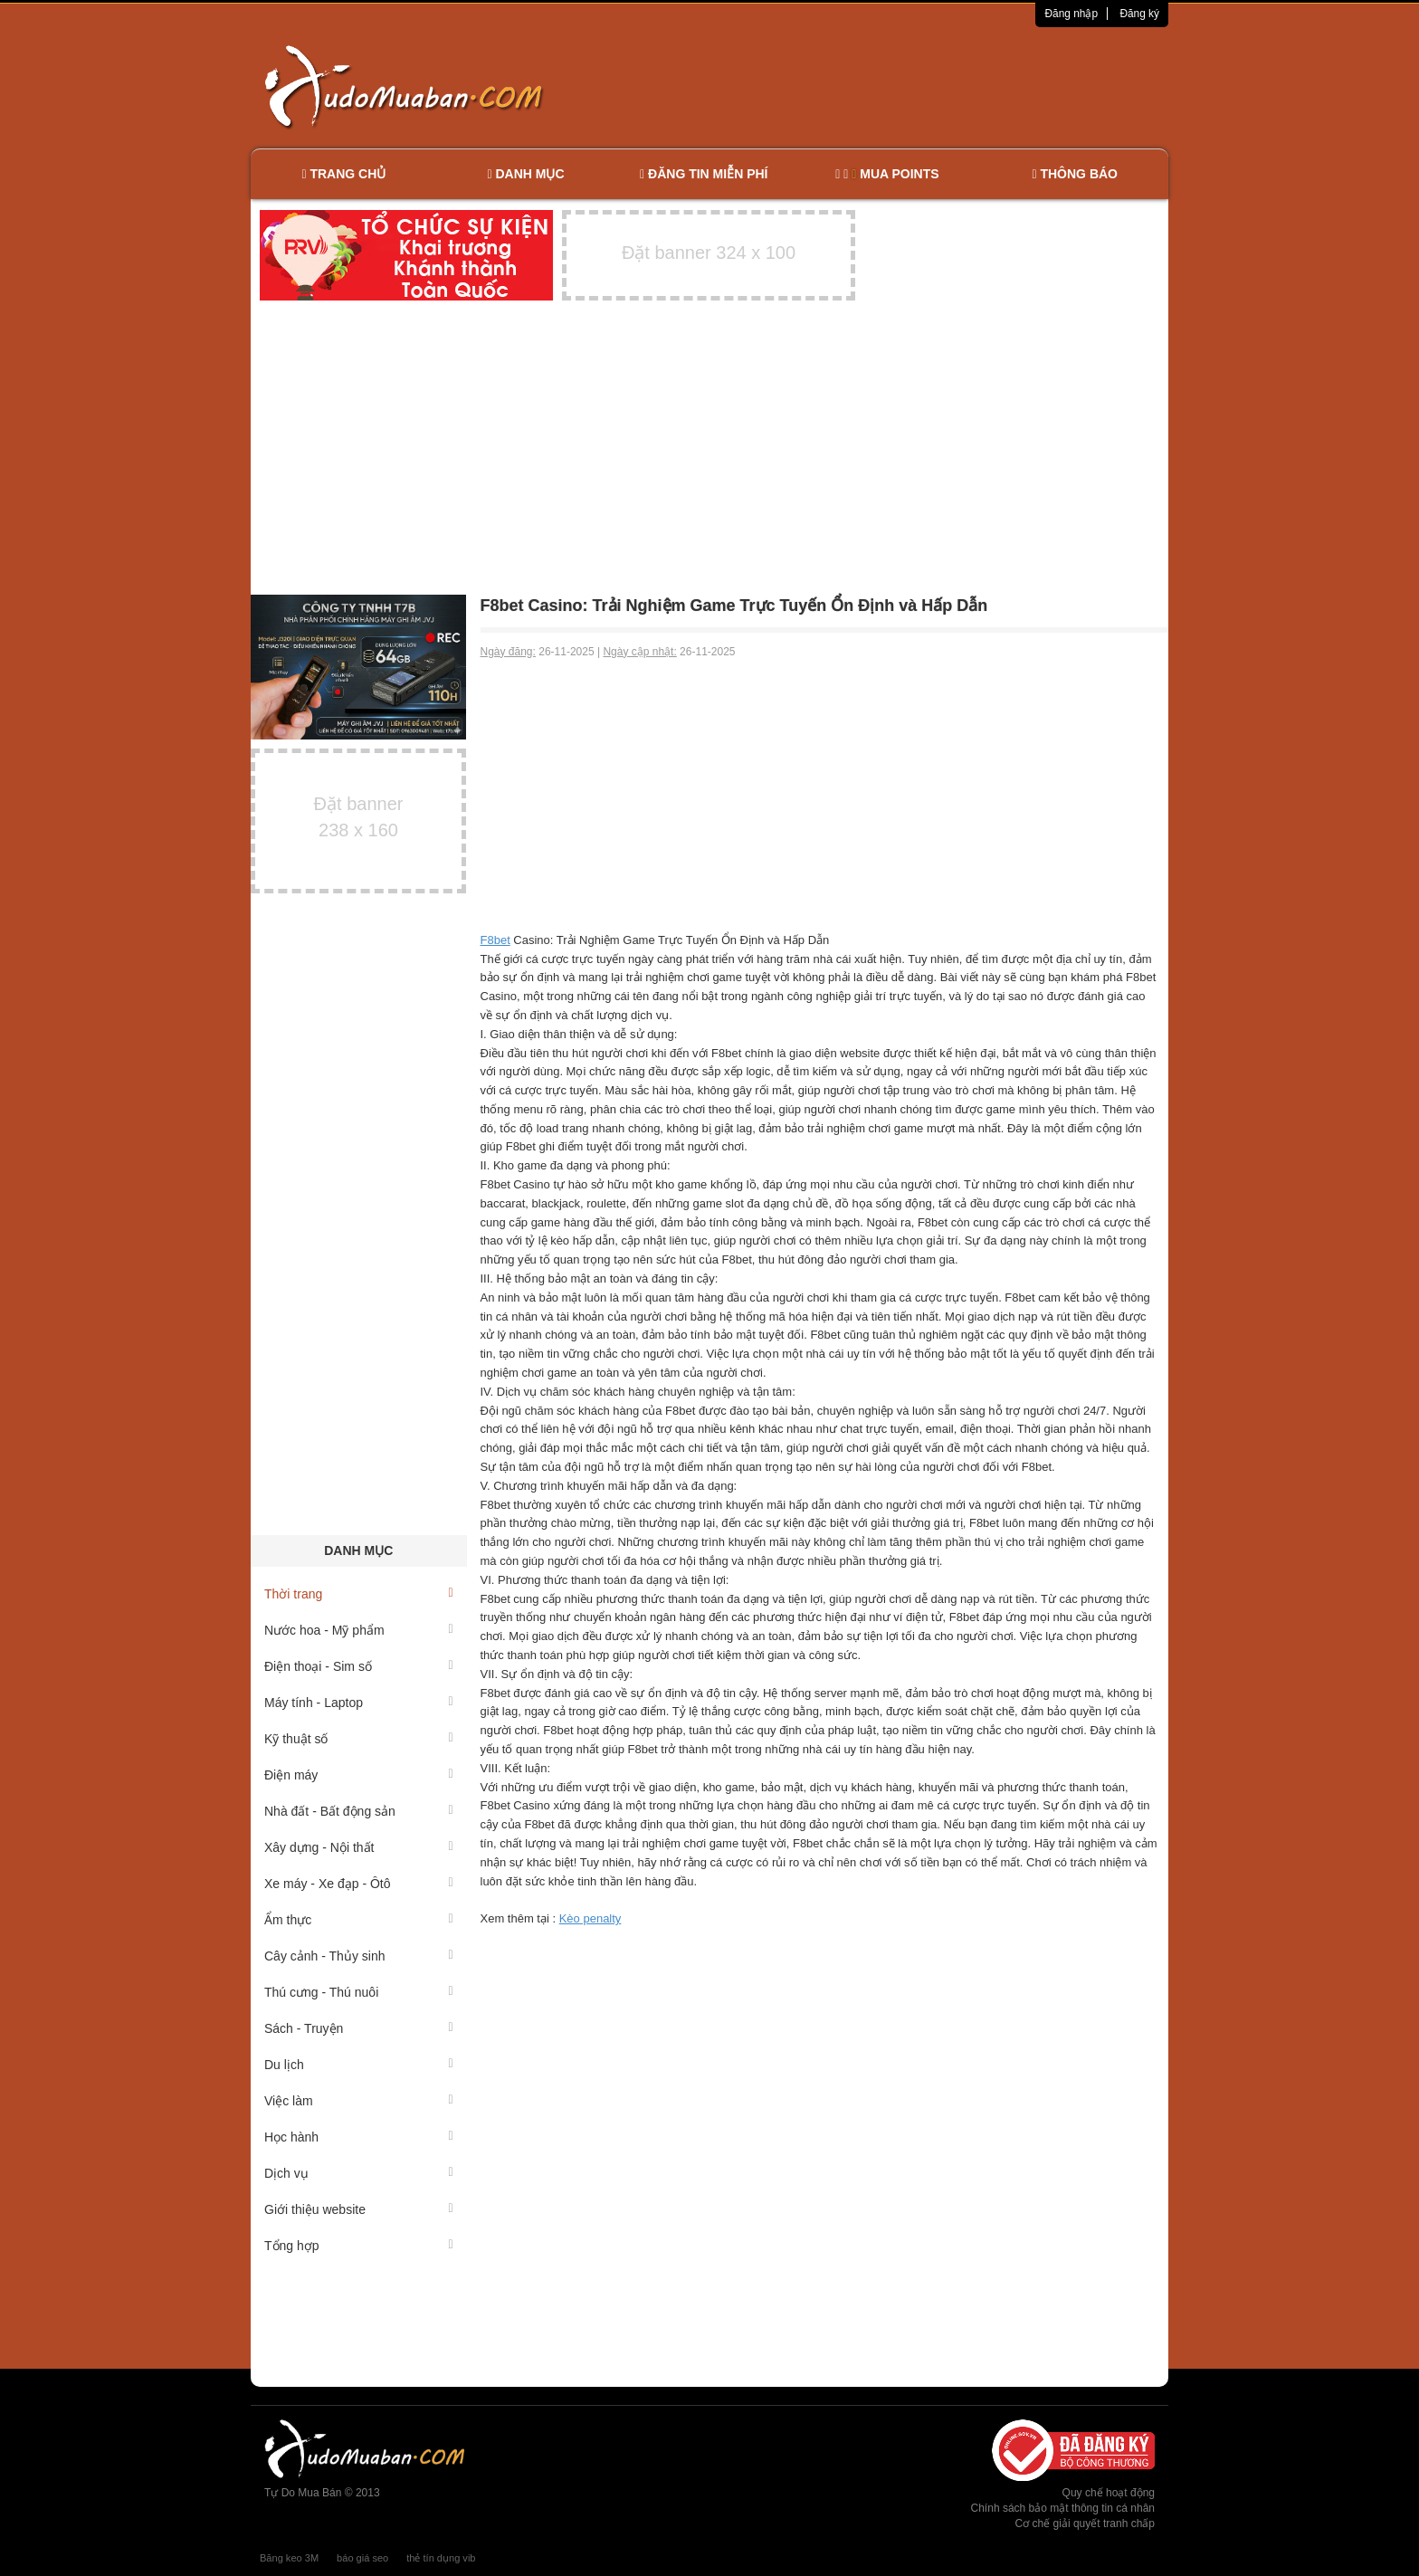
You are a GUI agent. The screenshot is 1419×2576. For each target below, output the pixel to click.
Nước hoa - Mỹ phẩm (358, 1630)
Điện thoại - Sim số (358, 1666)
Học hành (358, 2137)
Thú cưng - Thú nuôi (358, 1992)
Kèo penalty (590, 1918)
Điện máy (358, 1775)
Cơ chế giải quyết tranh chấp (1085, 2523)
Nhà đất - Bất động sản (358, 1811)
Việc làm (358, 2101)
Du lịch (358, 2064)
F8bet (495, 940)
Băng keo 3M (289, 2557)
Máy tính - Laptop (358, 1702)
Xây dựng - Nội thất (358, 1847)
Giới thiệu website (358, 2209)
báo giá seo (362, 2557)
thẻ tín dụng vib (440, 2557)
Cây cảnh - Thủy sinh (358, 1956)
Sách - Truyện (358, 2028)
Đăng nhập (1071, 13)
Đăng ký (1139, 13)
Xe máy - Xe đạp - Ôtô (358, 1883)
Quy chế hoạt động (1108, 2492)
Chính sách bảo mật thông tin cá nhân (1063, 2508)
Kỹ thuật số (358, 1739)
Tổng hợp (358, 2245)
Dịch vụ (358, 2173)
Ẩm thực (358, 1920)
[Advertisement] (900, 86)
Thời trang (358, 1594)
